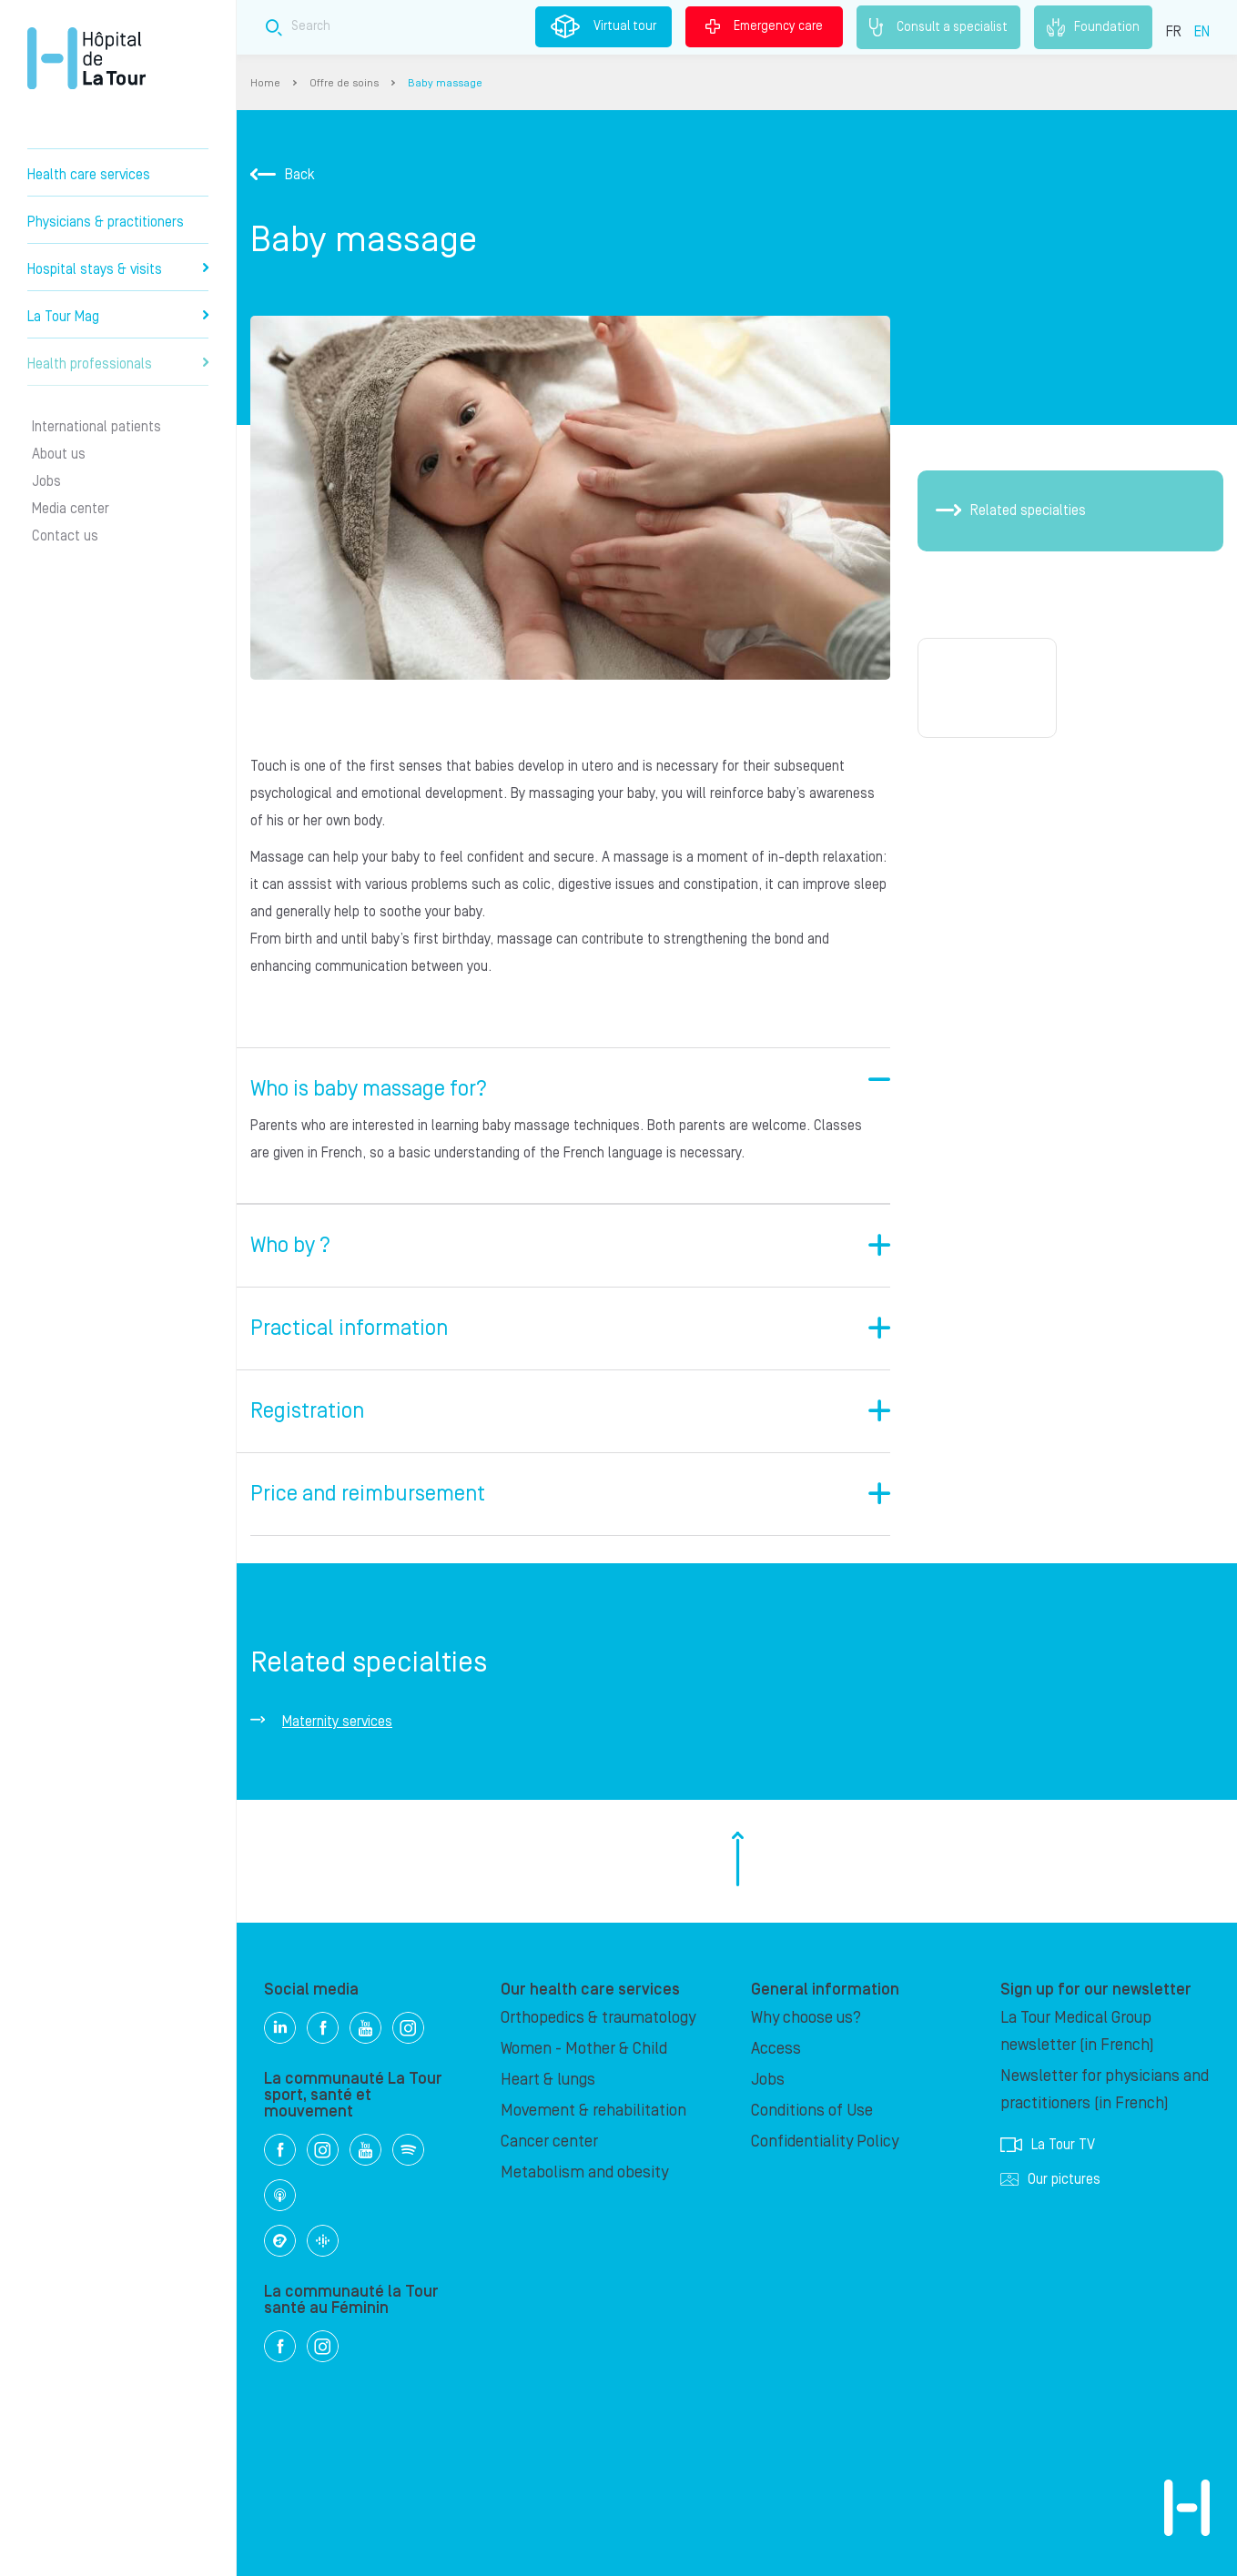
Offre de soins (344, 83)
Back (282, 175)
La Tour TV (1047, 2144)
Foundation (1093, 27)
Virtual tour (603, 26)
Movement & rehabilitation (593, 2110)
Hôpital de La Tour (86, 58)
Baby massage (445, 83)
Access (776, 2048)
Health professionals (117, 364)
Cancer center (549, 2141)
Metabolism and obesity (584, 2172)
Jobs (46, 481)
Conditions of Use (812, 2110)
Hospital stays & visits (117, 269)
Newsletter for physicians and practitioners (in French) (1104, 2089)
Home (265, 83)
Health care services (88, 175)
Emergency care (764, 26)
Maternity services (337, 1721)
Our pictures (1050, 2179)
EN (1202, 32)
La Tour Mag (117, 316)
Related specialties (1011, 510)
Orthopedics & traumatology (598, 2017)
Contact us (65, 536)
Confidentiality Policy (824, 2141)
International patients (96, 427)
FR (1173, 32)
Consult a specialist (938, 27)
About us (59, 454)
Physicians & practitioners (105, 222)
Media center (70, 508)
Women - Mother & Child (584, 2048)
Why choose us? (806, 2017)
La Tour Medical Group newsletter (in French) (1077, 2031)
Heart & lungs (548, 2079)
